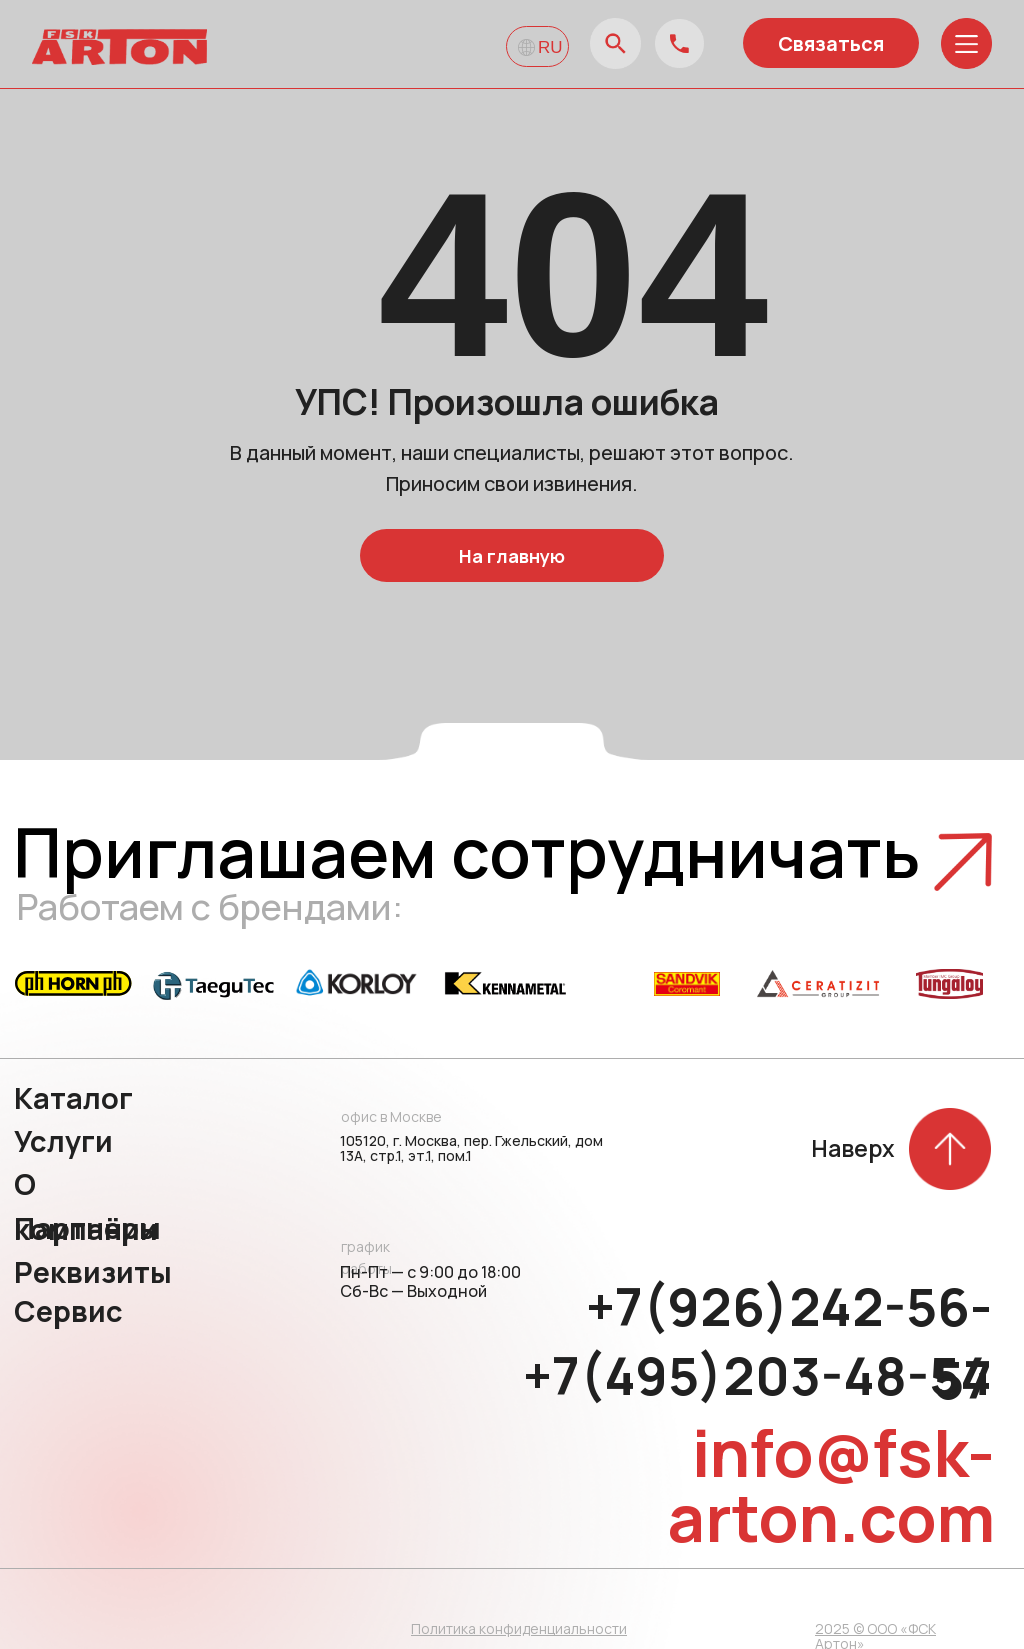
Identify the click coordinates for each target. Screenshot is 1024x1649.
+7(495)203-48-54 (757, 1376)
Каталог (73, 1098)
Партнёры (87, 1228)
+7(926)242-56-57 (789, 1343)
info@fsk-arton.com (831, 1485)
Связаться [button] (831, 43)
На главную (512, 556)
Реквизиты (93, 1272)
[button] (963, 862)
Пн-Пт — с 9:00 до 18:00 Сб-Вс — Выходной (430, 1281)
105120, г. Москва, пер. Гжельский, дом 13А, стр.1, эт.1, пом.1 (471, 1148)
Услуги (63, 1141)
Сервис (68, 1311)
